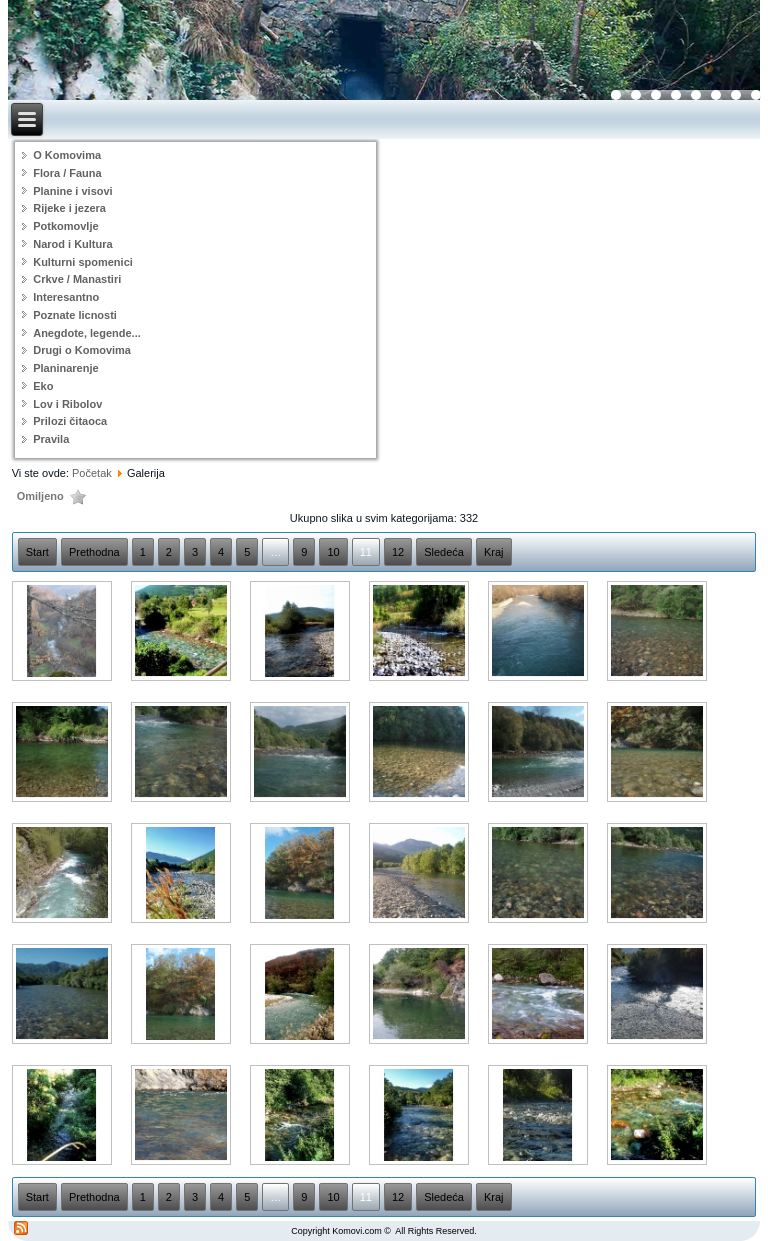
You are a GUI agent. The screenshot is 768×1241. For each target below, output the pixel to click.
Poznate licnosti (75, 315)
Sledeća (444, 552)
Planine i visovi (72, 191)
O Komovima (67, 155)
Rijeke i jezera (69, 208)
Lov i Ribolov (67, 404)
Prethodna (94, 552)
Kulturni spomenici (83, 262)
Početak (92, 473)
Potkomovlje (65, 226)
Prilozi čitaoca (70, 421)
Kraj (494, 552)
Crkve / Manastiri (77, 279)
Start (37, 552)
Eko (43, 386)
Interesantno (66, 297)
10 (333, 552)
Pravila (51, 439)
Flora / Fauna (67, 173)
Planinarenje (65, 368)
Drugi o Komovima (82, 350)
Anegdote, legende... (87, 333)
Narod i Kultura (72, 244)
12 (398, 552)
